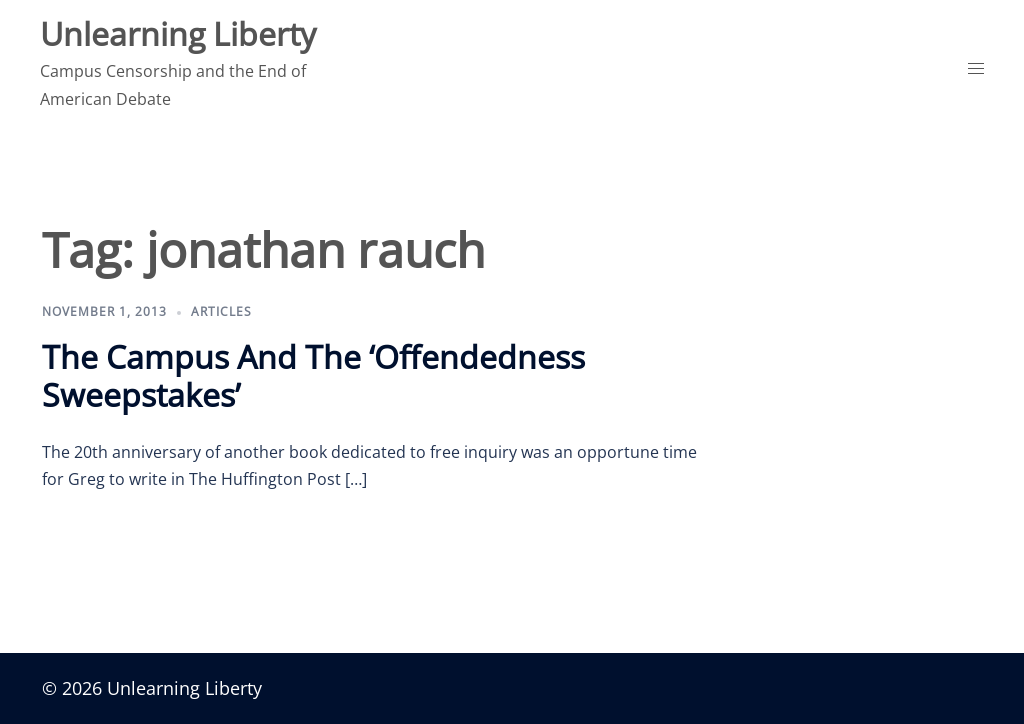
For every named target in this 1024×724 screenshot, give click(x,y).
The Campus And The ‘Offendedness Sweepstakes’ (313, 375)
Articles (221, 311)
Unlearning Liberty (178, 33)
